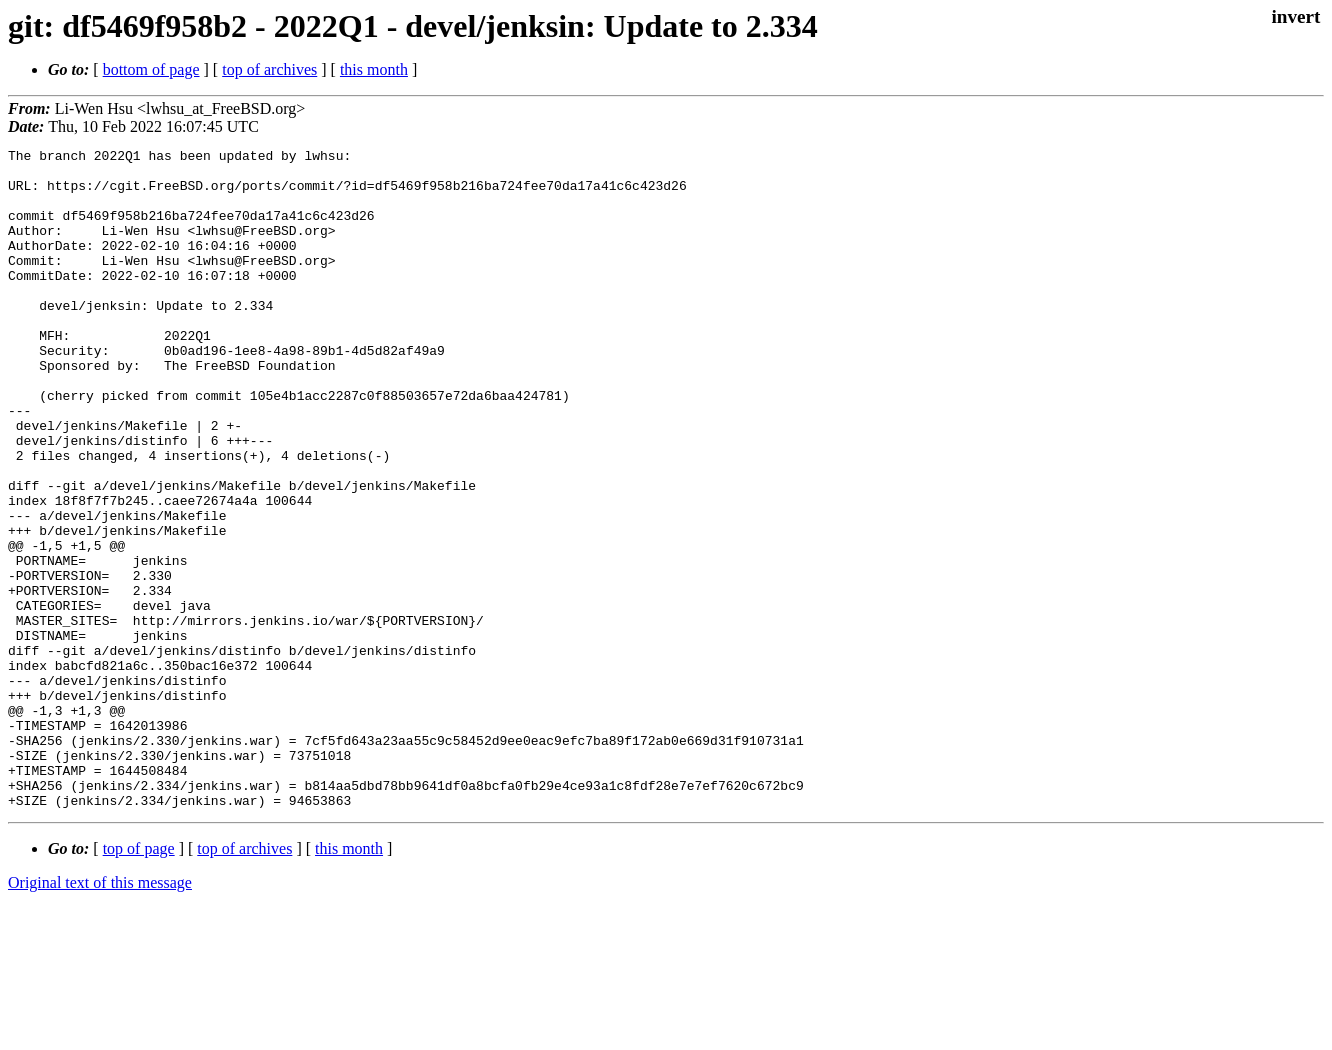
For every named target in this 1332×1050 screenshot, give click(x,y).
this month (374, 69)
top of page (139, 980)
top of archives (269, 69)
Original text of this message (100, 1014)
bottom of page (151, 69)
